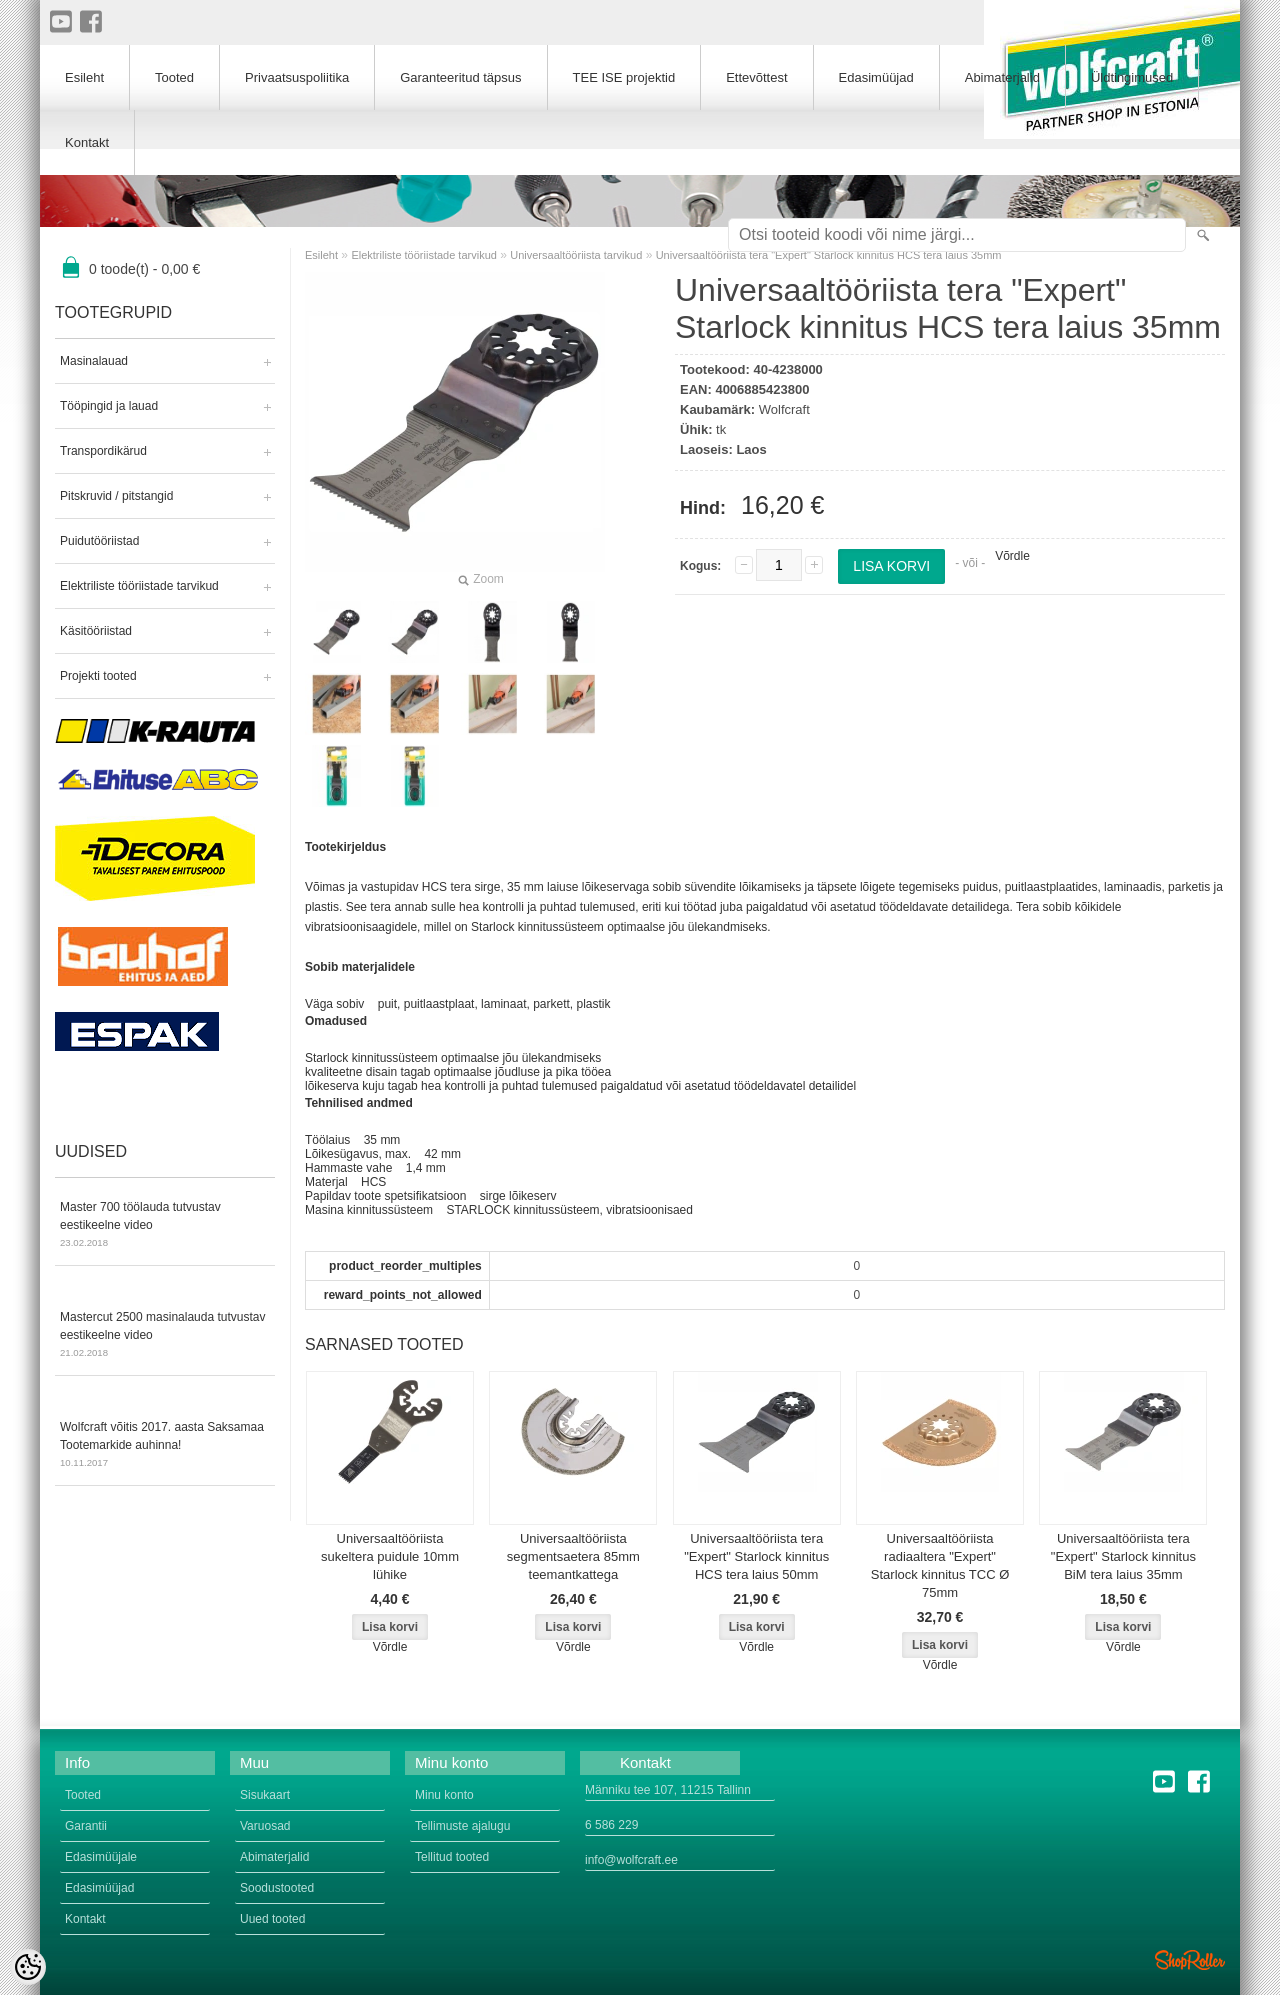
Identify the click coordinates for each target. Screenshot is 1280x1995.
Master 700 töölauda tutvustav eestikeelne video (165, 1226)
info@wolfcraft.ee (631, 1860)
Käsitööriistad (96, 631)
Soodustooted (277, 1888)
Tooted (174, 77)
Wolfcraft (784, 409)
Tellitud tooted (452, 1857)
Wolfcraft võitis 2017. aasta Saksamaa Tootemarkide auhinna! (165, 1446)
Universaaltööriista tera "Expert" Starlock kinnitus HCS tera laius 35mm (829, 255)
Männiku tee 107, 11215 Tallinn (668, 1790)
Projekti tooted (98, 676)
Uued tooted (272, 1919)
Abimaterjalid (1002, 77)
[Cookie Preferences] (28, 1967)
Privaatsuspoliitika (297, 77)
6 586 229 (611, 1825)
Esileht (321, 255)
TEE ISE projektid (624, 77)
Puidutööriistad (99, 541)
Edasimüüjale (101, 1857)
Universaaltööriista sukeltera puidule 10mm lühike (390, 1556)
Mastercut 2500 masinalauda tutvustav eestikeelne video (165, 1336)
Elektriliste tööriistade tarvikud (139, 586)
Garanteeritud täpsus (460, 77)
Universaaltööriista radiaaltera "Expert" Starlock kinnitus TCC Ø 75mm (940, 1565)
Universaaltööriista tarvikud (576, 255)
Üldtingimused (1132, 77)
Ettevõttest (756, 77)
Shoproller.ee (1190, 1960)
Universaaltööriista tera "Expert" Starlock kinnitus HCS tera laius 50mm (756, 1556)
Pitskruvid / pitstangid (116, 496)
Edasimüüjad (876, 77)
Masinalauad (94, 361)
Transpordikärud (103, 451)
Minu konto (444, 1795)
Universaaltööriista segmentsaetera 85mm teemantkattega (573, 1556)
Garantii (86, 1826)
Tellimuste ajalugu (462, 1826)
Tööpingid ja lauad (109, 406)
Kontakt (87, 142)
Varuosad (265, 1826)
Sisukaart (265, 1795)
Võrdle (1012, 556)
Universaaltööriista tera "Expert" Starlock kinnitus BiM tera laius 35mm (1123, 1556)
